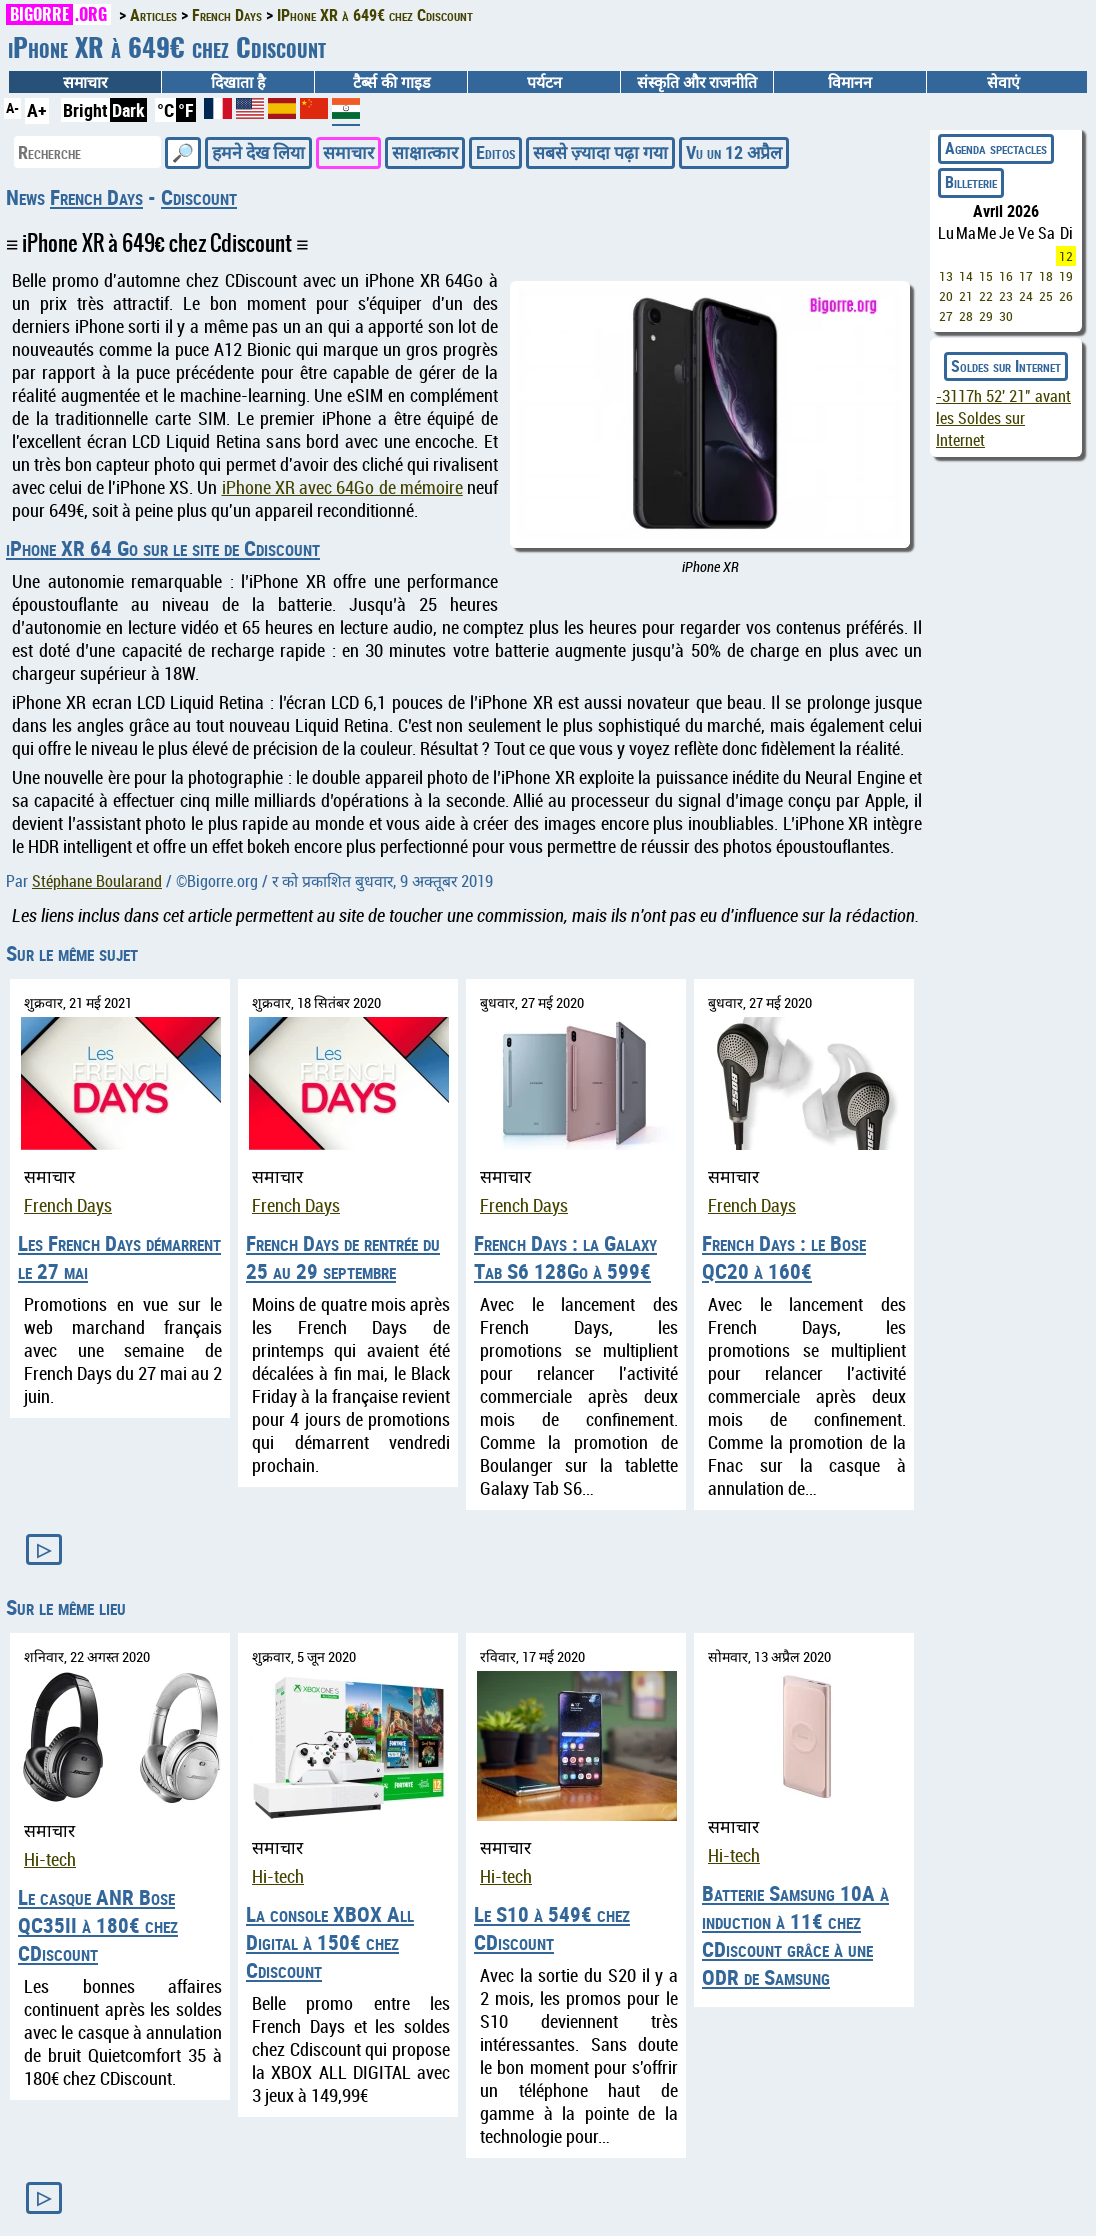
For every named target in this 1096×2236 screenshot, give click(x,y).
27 (946, 316)
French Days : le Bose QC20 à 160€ (784, 1257)
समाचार (85, 82)
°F (186, 110)
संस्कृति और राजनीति (697, 82)
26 (1066, 296)
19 (1066, 276)
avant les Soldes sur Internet (1003, 418)
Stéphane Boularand (97, 881)
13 (946, 276)
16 (1006, 276)
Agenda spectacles (996, 148)
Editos (495, 152)
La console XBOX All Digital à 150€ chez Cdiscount (330, 1942)
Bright (85, 110)
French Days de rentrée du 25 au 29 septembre (343, 1257)
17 (1026, 276)
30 (1006, 316)
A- (12, 107)
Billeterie (971, 182)
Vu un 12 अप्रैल (734, 152)
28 (966, 316)
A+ (37, 110)
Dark (128, 110)
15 (986, 276)
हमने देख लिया (258, 152)
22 (986, 296)
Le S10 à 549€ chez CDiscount (552, 1928)
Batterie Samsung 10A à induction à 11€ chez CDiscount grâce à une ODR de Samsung (795, 1935)
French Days (96, 197)
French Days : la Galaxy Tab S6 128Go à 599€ (565, 1257)
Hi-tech (50, 1859)
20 (946, 296)
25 (1046, 296)
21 (966, 296)
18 (1046, 276)
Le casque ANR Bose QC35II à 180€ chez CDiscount (98, 1925)
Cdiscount (199, 197)
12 (1066, 256)
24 (1026, 296)
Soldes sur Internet (1006, 366)
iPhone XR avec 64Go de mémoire (342, 487)
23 (1006, 296)
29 (986, 316)
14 (966, 276)
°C (165, 110)
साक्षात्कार (425, 152)
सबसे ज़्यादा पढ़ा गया (600, 152)
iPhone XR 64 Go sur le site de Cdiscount (163, 548)
